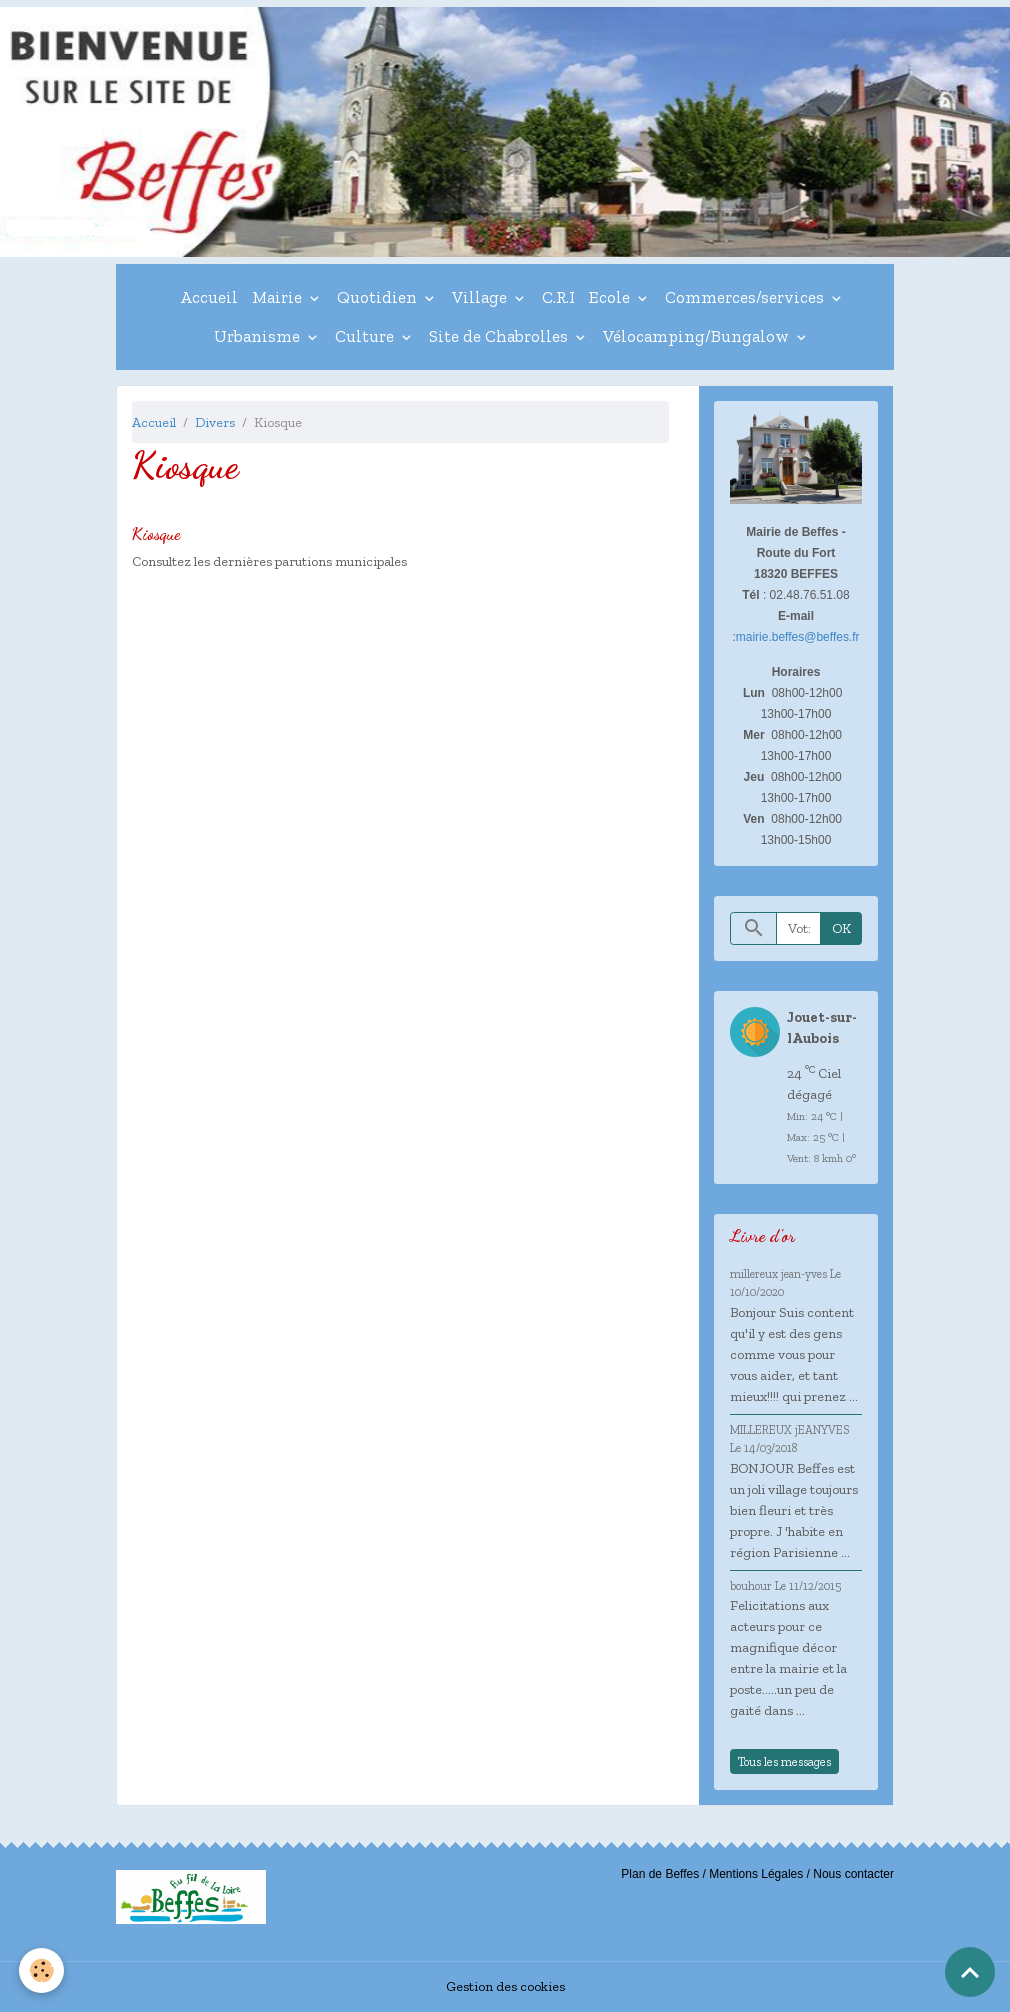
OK (841, 928)
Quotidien (379, 297)
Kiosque (156, 534)
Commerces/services (746, 297)
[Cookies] (42, 1970)
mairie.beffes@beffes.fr (798, 637)
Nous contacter (853, 1874)
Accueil (209, 297)
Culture (366, 336)
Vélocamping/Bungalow (698, 336)
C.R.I (558, 297)
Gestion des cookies (505, 1986)
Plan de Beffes (660, 1874)
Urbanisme (259, 336)
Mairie (279, 297)
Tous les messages (784, 1761)
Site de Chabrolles (500, 336)
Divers (215, 422)
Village (481, 297)
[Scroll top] (970, 1972)
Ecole (611, 297)
